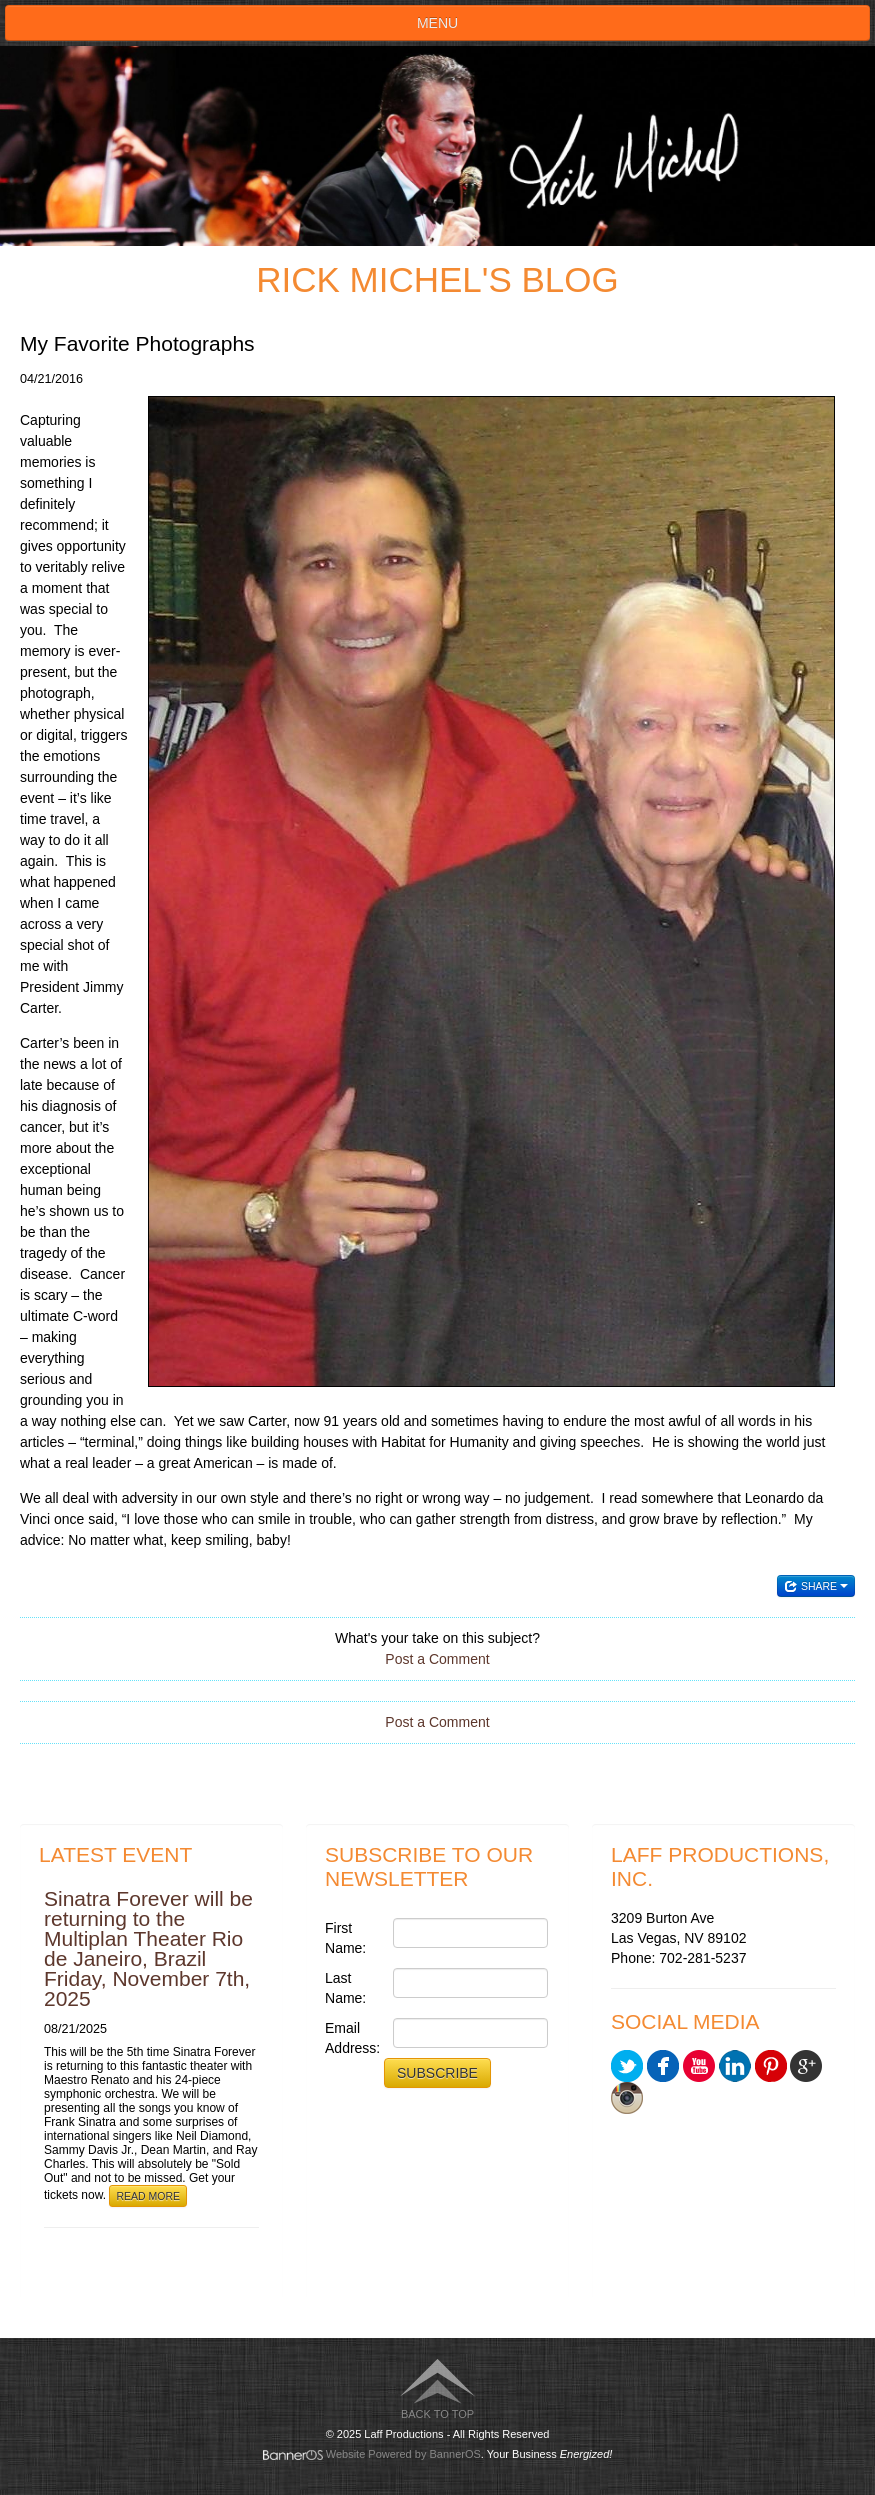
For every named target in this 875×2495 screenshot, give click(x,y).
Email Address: (352, 2038)
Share (816, 1586)
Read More (148, 2196)
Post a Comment (437, 1659)
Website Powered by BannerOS (403, 2454)
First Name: (345, 1938)
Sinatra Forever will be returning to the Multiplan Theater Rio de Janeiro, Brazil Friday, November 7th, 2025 (148, 1948)
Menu (437, 23)
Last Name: (345, 1988)
